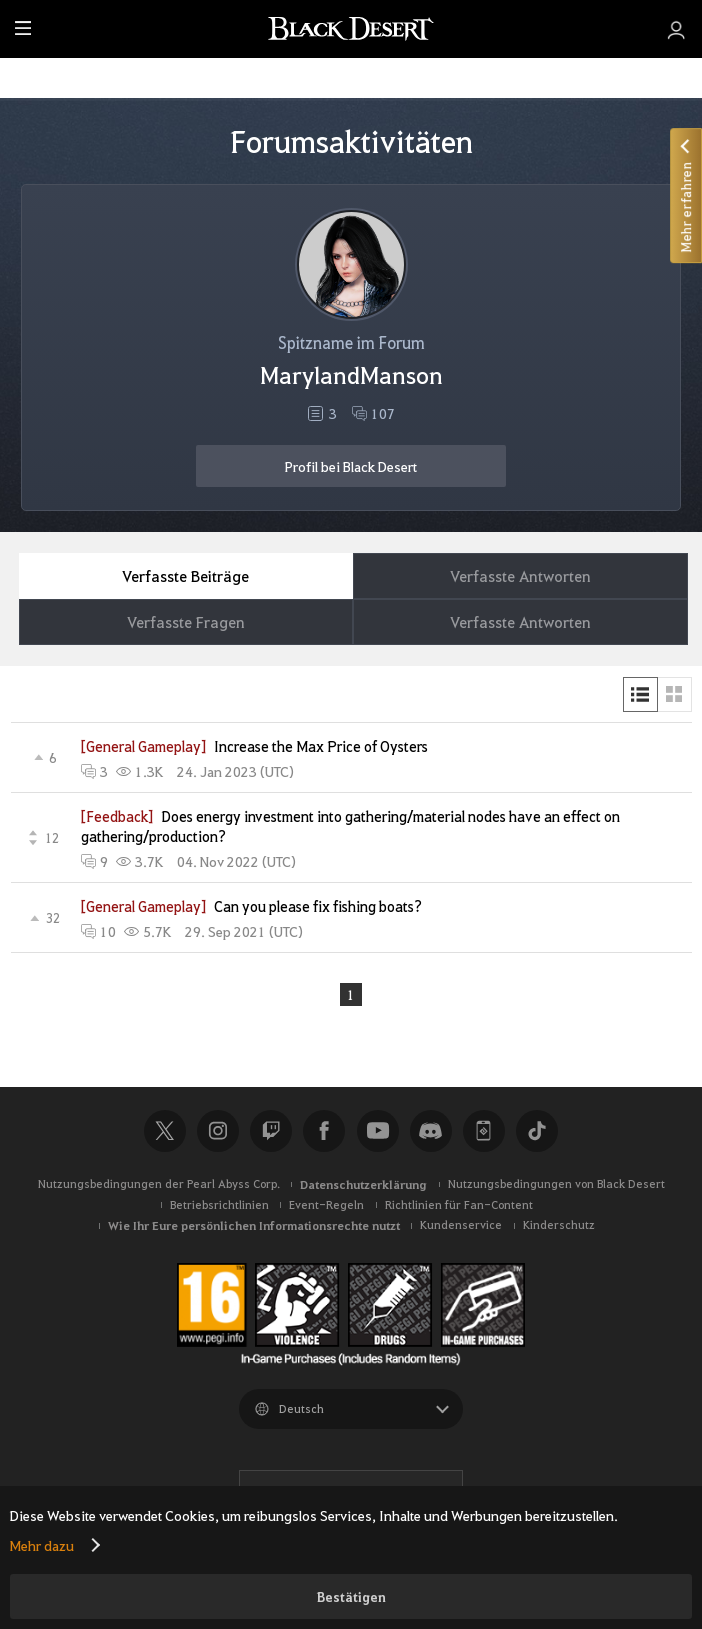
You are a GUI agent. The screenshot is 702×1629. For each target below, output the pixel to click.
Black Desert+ (484, 1131)
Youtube (378, 1131)
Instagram (218, 1131)
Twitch (271, 1131)
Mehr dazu (42, 1545)
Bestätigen (351, 1596)
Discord (431, 1131)
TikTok (537, 1131)
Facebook (324, 1131)
